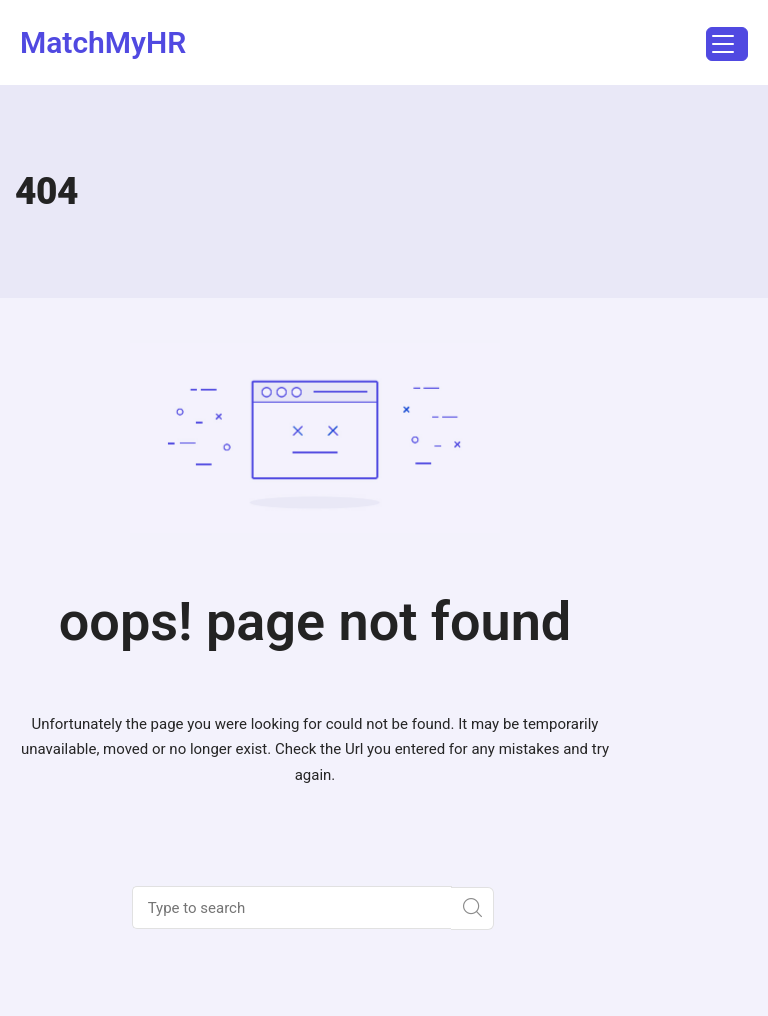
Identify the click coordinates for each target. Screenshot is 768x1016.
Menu (720, 46)
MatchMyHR (103, 42)
